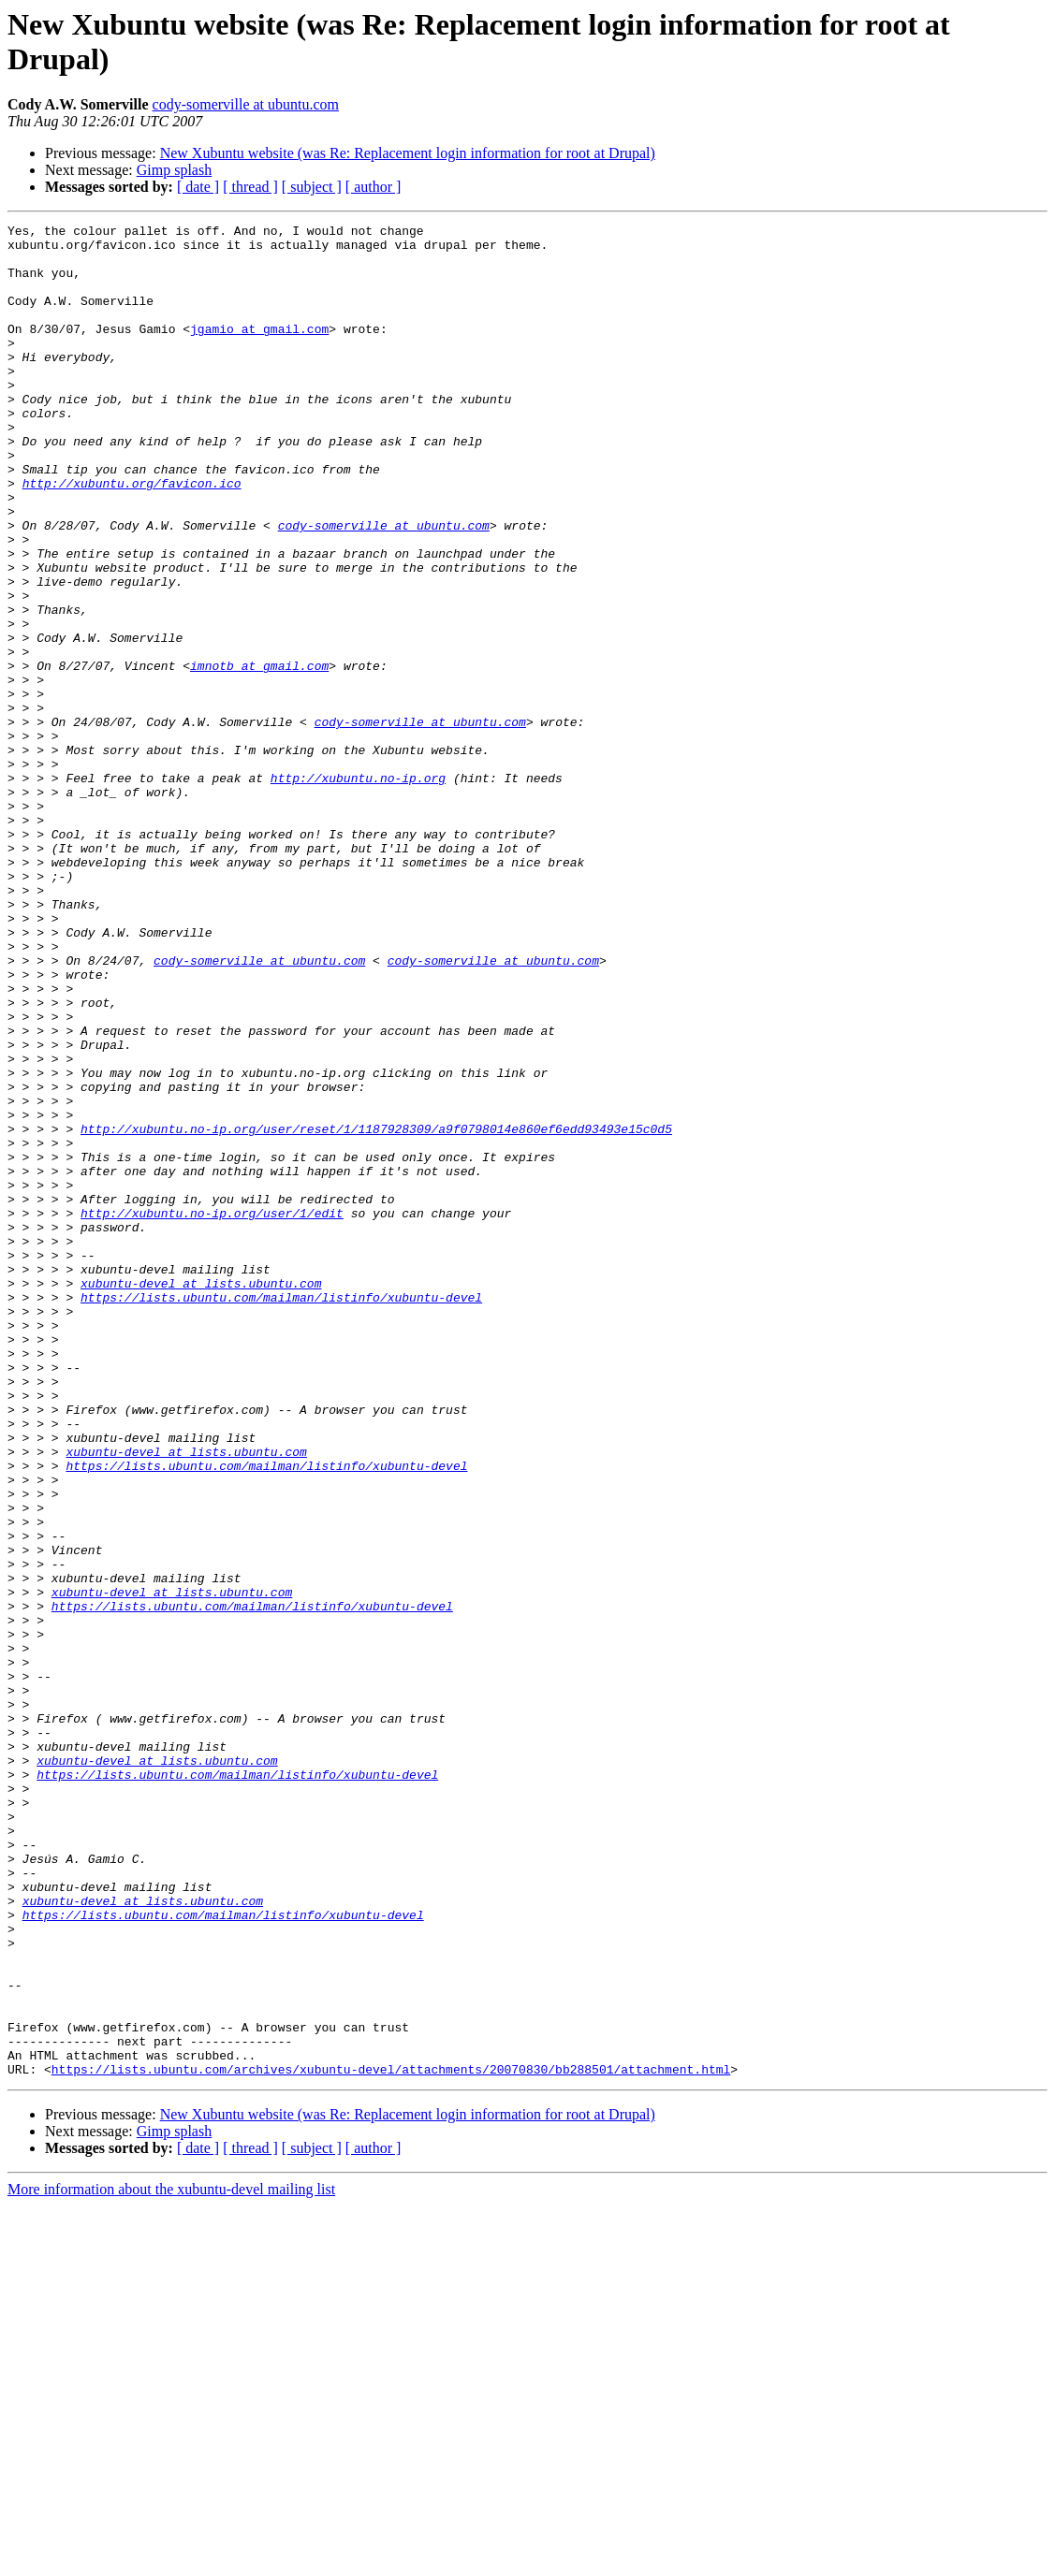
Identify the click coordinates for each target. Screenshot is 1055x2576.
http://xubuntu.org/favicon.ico (132, 536)
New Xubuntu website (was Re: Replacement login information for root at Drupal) (407, 153)
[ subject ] (312, 187)
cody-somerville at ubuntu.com (246, 104)
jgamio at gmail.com (259, 350)
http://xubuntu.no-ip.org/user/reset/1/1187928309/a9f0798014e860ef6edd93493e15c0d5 (376, 1311)
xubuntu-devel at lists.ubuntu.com (201, 1496)
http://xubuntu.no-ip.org (358, 889)
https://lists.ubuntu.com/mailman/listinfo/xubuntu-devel (281, 1513)
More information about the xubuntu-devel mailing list (171, 2560)
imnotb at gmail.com (259, 755)
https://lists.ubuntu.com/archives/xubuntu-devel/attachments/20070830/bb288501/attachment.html (390, 2439)
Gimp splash (174, 170)
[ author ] (373, 187)
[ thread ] (250, 187)
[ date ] (198, 187)
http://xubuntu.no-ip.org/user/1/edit (212, 1412)
